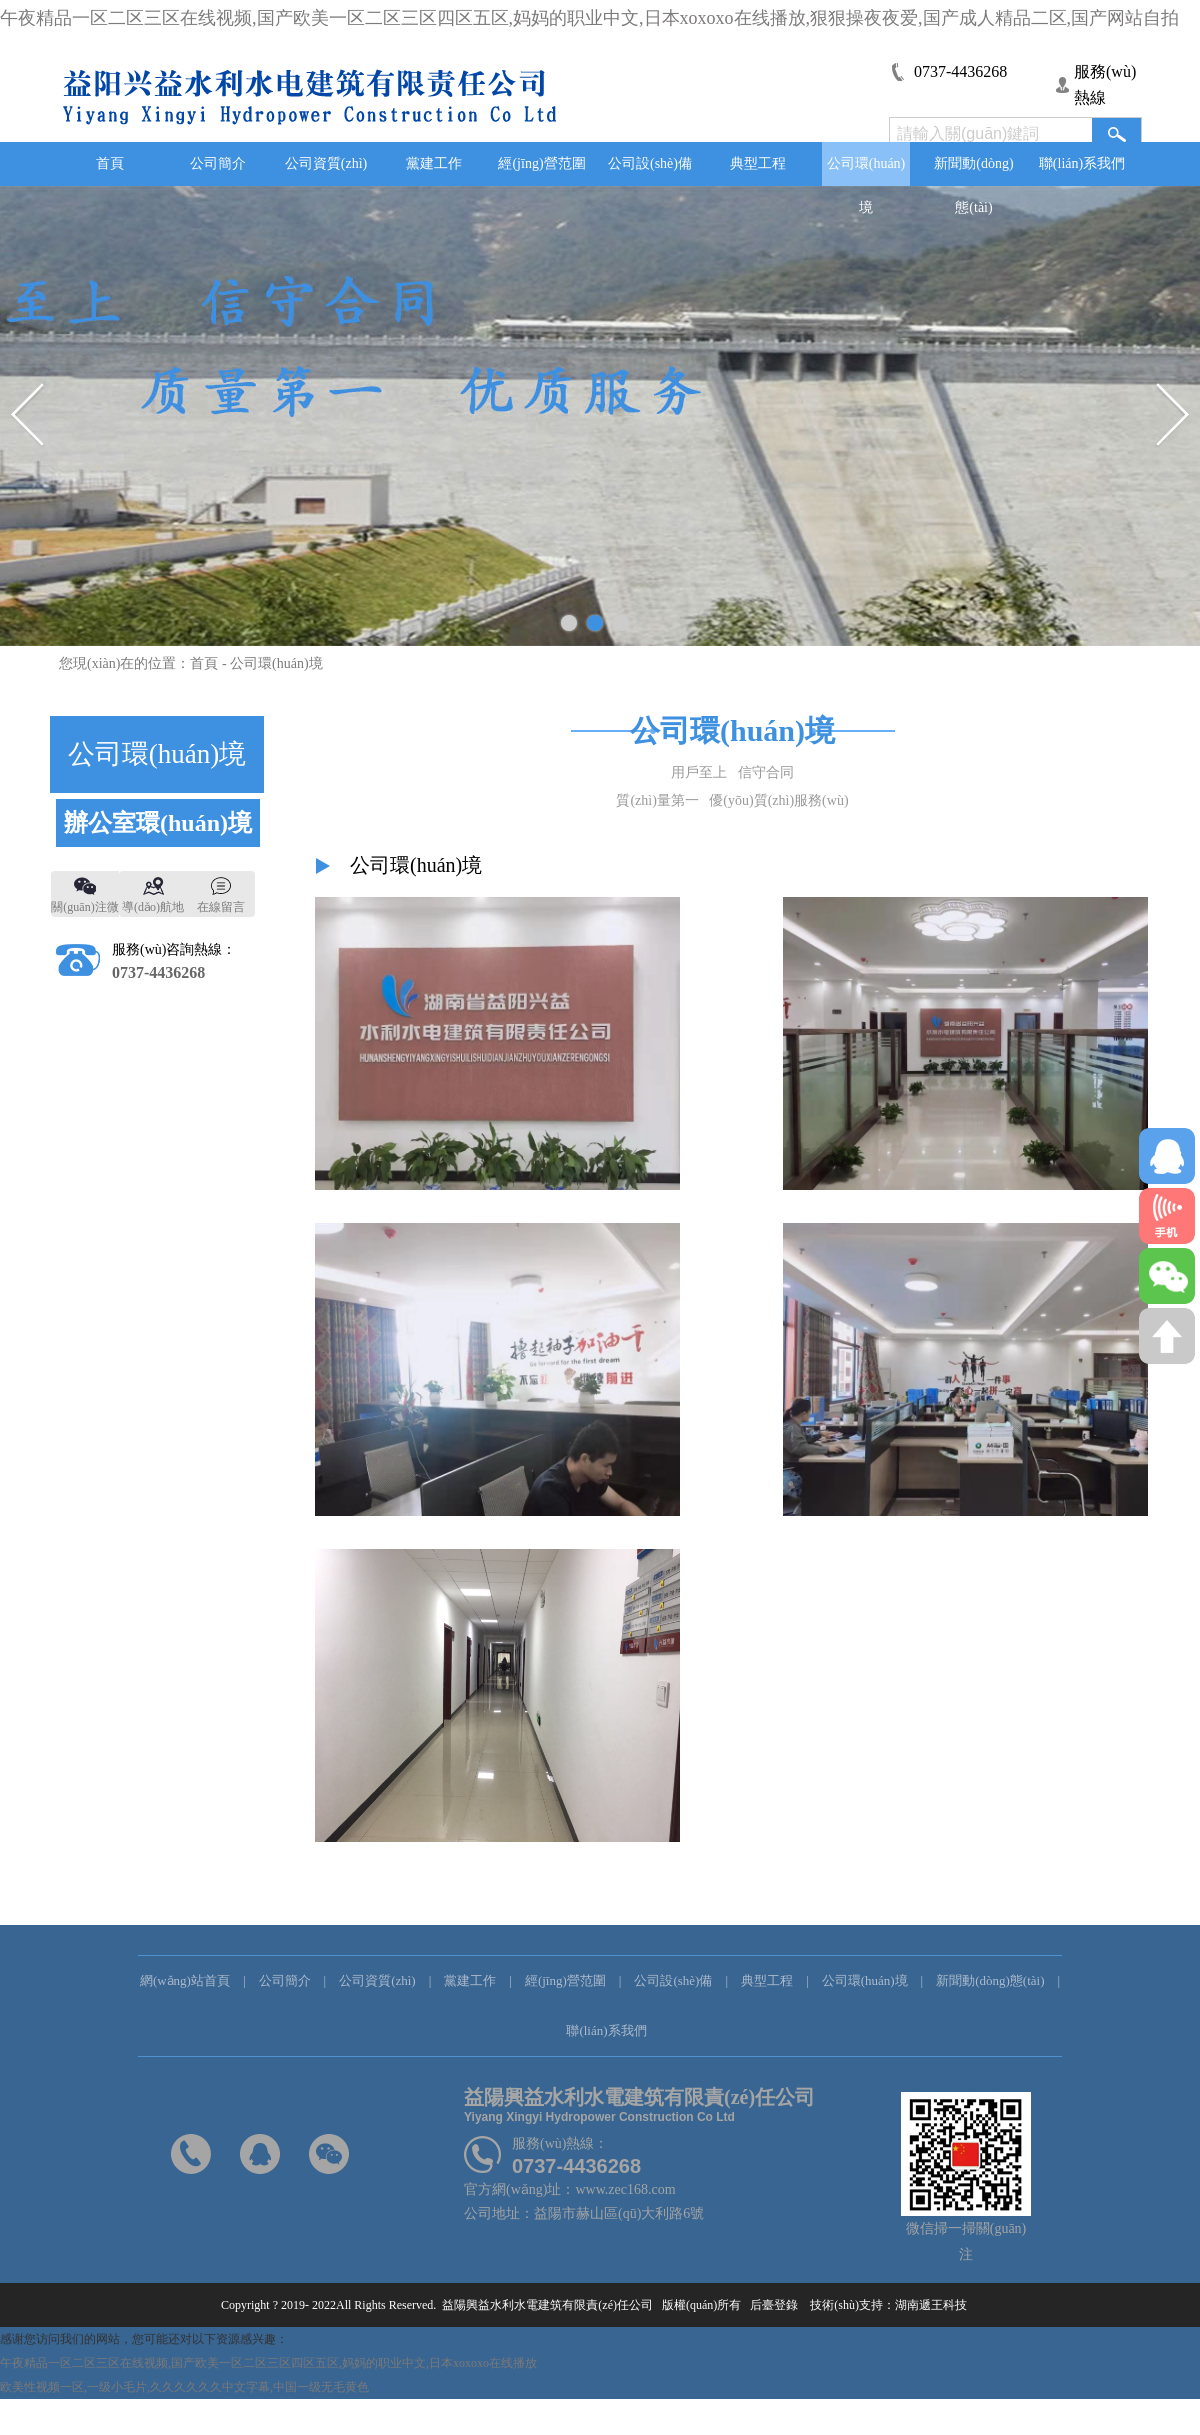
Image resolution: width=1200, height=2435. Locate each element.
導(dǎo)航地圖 (153, 908)
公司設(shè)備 (650, 163)
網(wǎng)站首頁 (185, 1980)
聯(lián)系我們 (1082, 163)
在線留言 (221, 907)
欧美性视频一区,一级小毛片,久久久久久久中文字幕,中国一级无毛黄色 (184, 2387)
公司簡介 (218, 163)
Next (1172, 416)
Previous (28, 416)
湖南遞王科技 (937, 2305)
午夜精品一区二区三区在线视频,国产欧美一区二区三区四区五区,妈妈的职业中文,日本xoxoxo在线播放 (268, 2363)
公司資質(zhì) (326, 163)
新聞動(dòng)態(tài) (973, 171)
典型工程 (758, 163)
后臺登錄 (772, 2305)
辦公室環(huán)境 (158, 823)
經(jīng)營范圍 (541, 163)
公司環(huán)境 (866, 171)
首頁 (110, 163)
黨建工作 (434, 163)
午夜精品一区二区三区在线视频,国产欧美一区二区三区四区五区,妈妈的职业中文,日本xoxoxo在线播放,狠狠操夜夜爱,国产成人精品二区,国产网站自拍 (589, 18)
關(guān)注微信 (84, 908)
